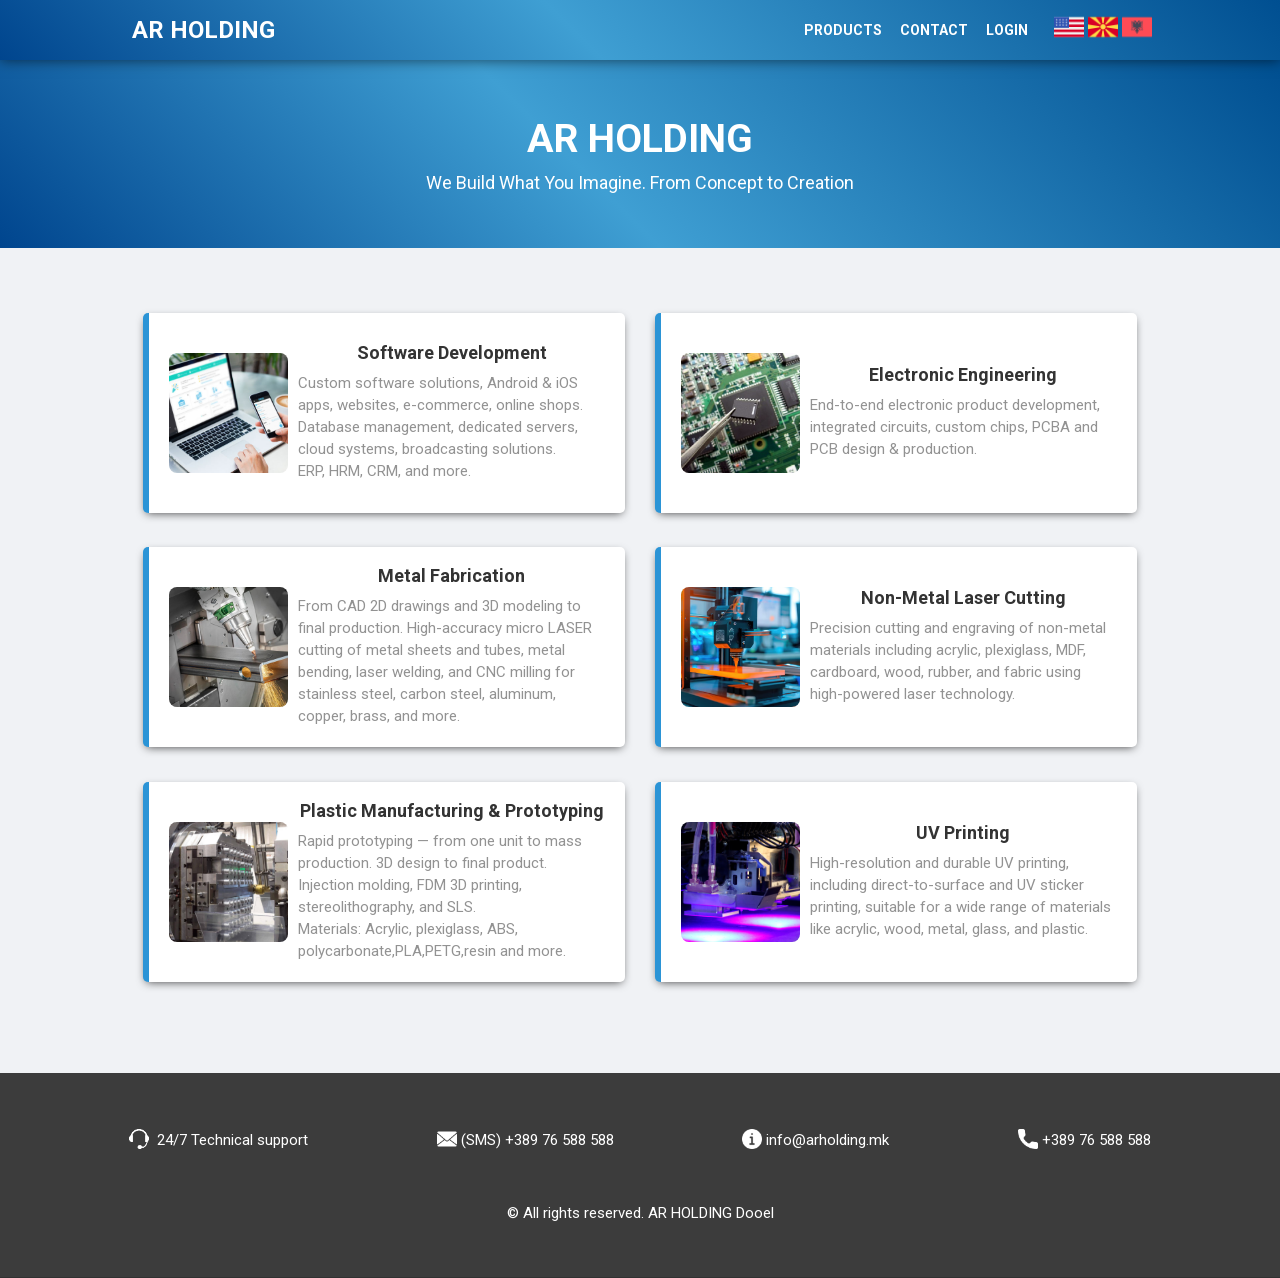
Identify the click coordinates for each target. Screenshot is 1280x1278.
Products (843, 30)
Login (1007, 30)
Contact (934, 30)
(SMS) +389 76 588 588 (525, 1139)
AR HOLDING (203, 30)
